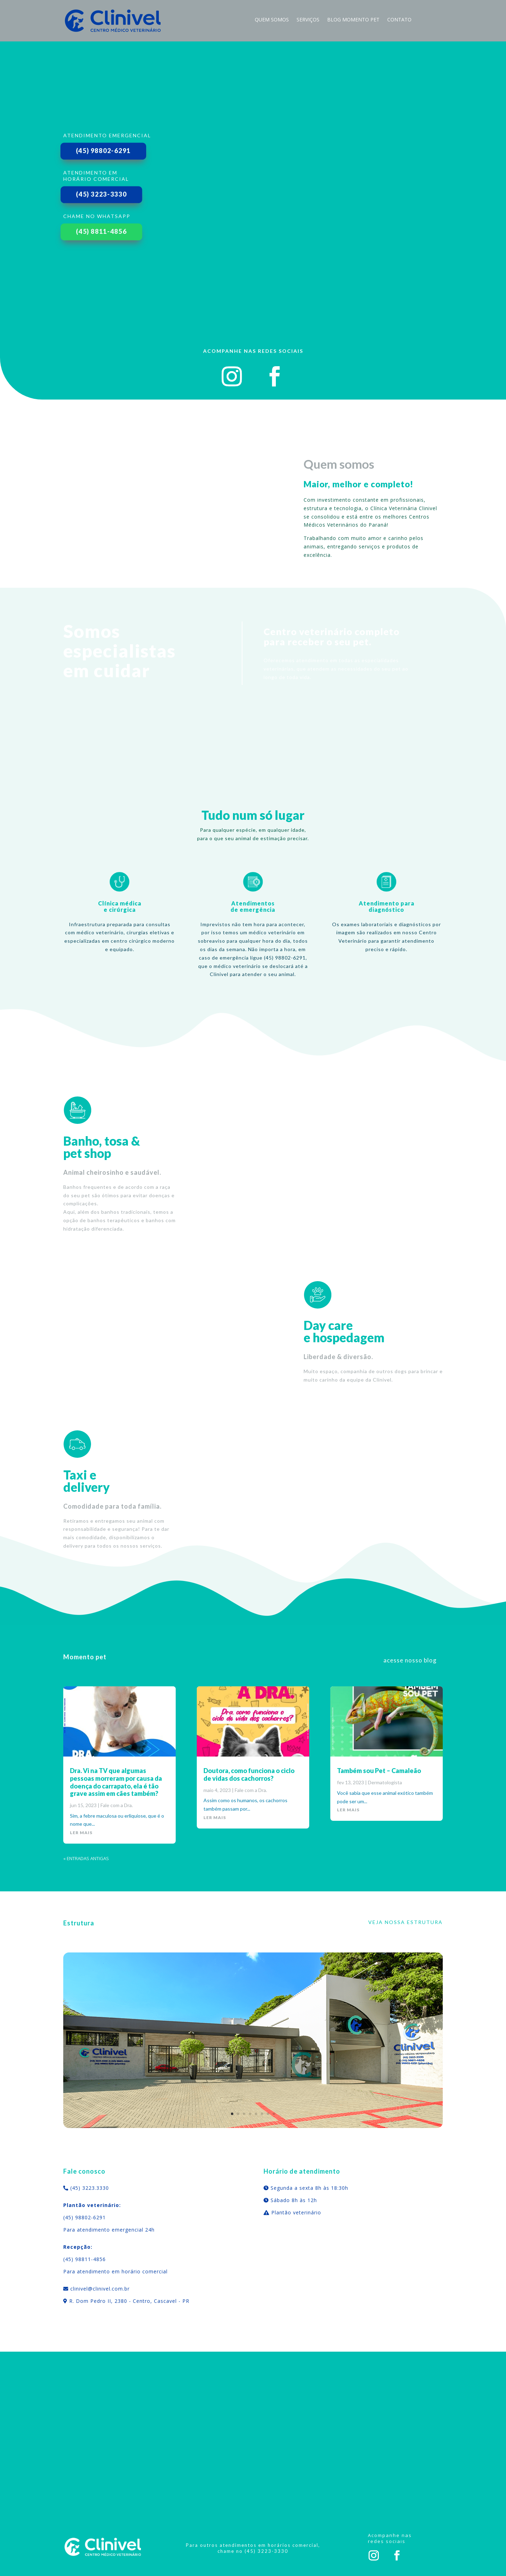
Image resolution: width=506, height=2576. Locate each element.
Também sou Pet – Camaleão (379, 1770)
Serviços (308, 20)
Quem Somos (272, 20)
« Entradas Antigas (86, 1858)
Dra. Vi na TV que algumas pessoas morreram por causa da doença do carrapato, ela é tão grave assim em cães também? (116, 1782)
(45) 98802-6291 (103, 150)
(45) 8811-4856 (101, 231)
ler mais (81, 1832)
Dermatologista (385, 1782)
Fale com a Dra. (116, 1805)
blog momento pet (353, 20)
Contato (399, 20)
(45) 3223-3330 (101, 194)
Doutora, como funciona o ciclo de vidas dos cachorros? (248, 1774)
